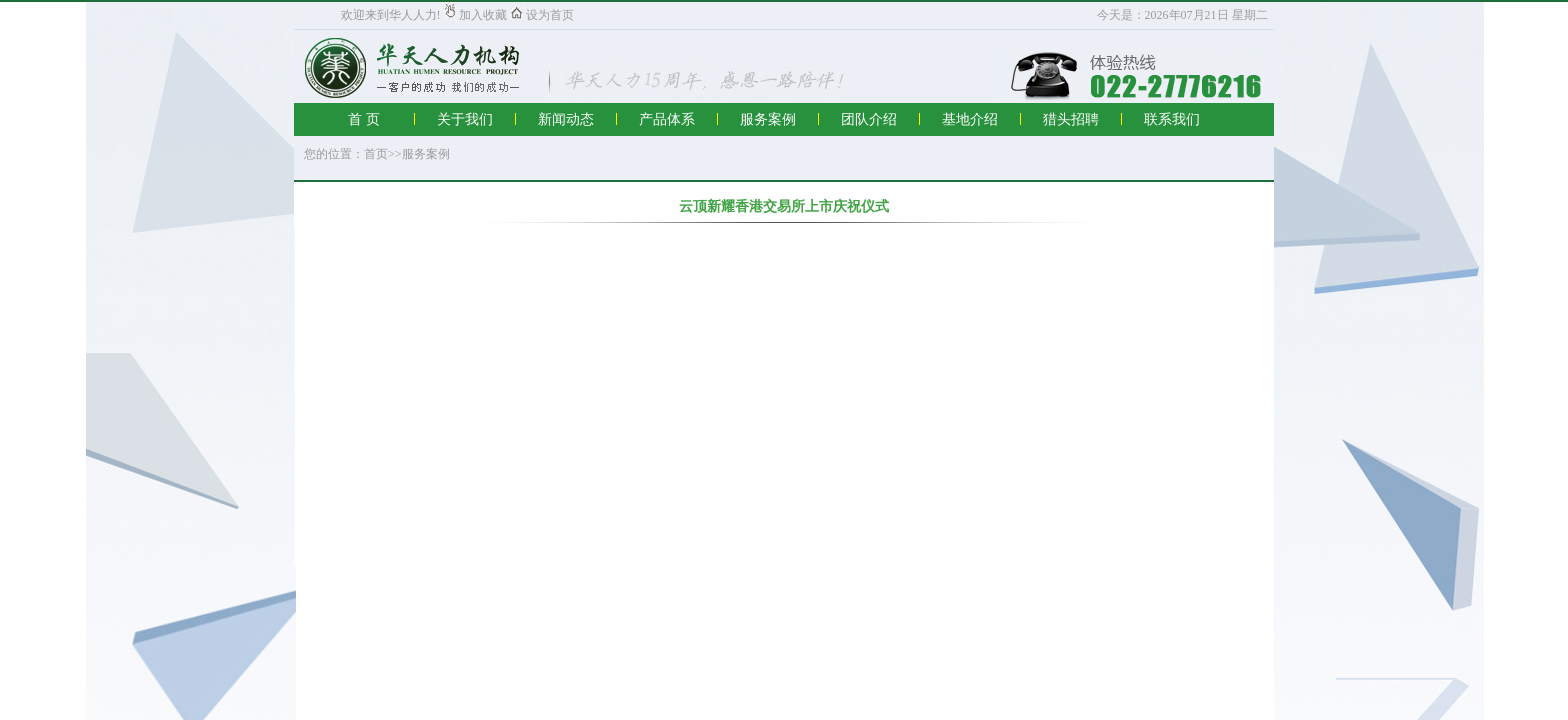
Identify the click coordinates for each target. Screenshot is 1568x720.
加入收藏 (475, 15)
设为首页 (542, 15)
